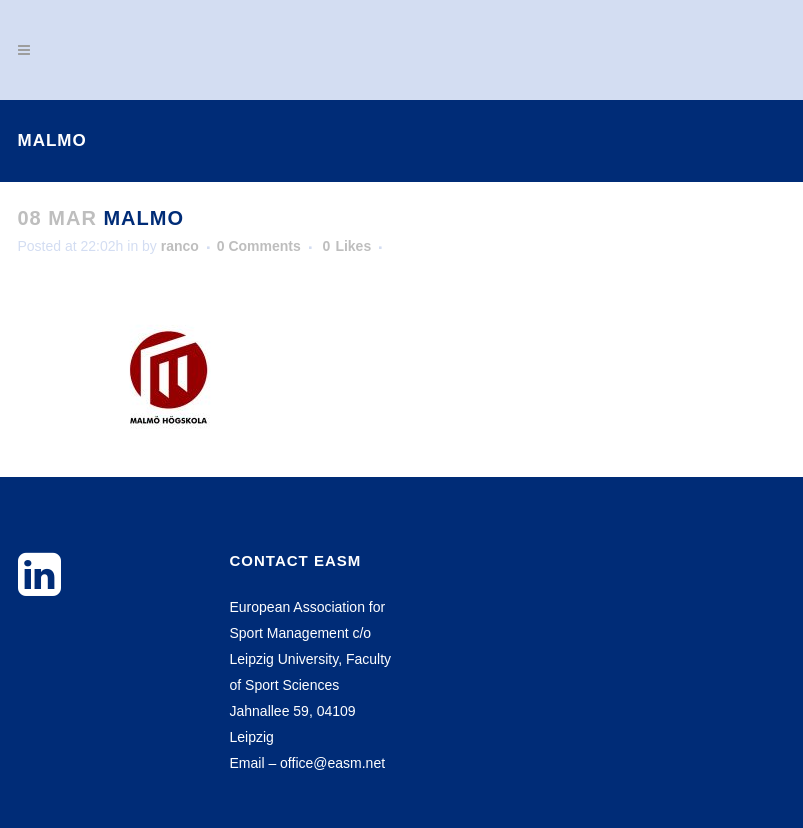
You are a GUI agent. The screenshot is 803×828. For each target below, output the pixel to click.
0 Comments (259, 246)
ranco (180, 246)
